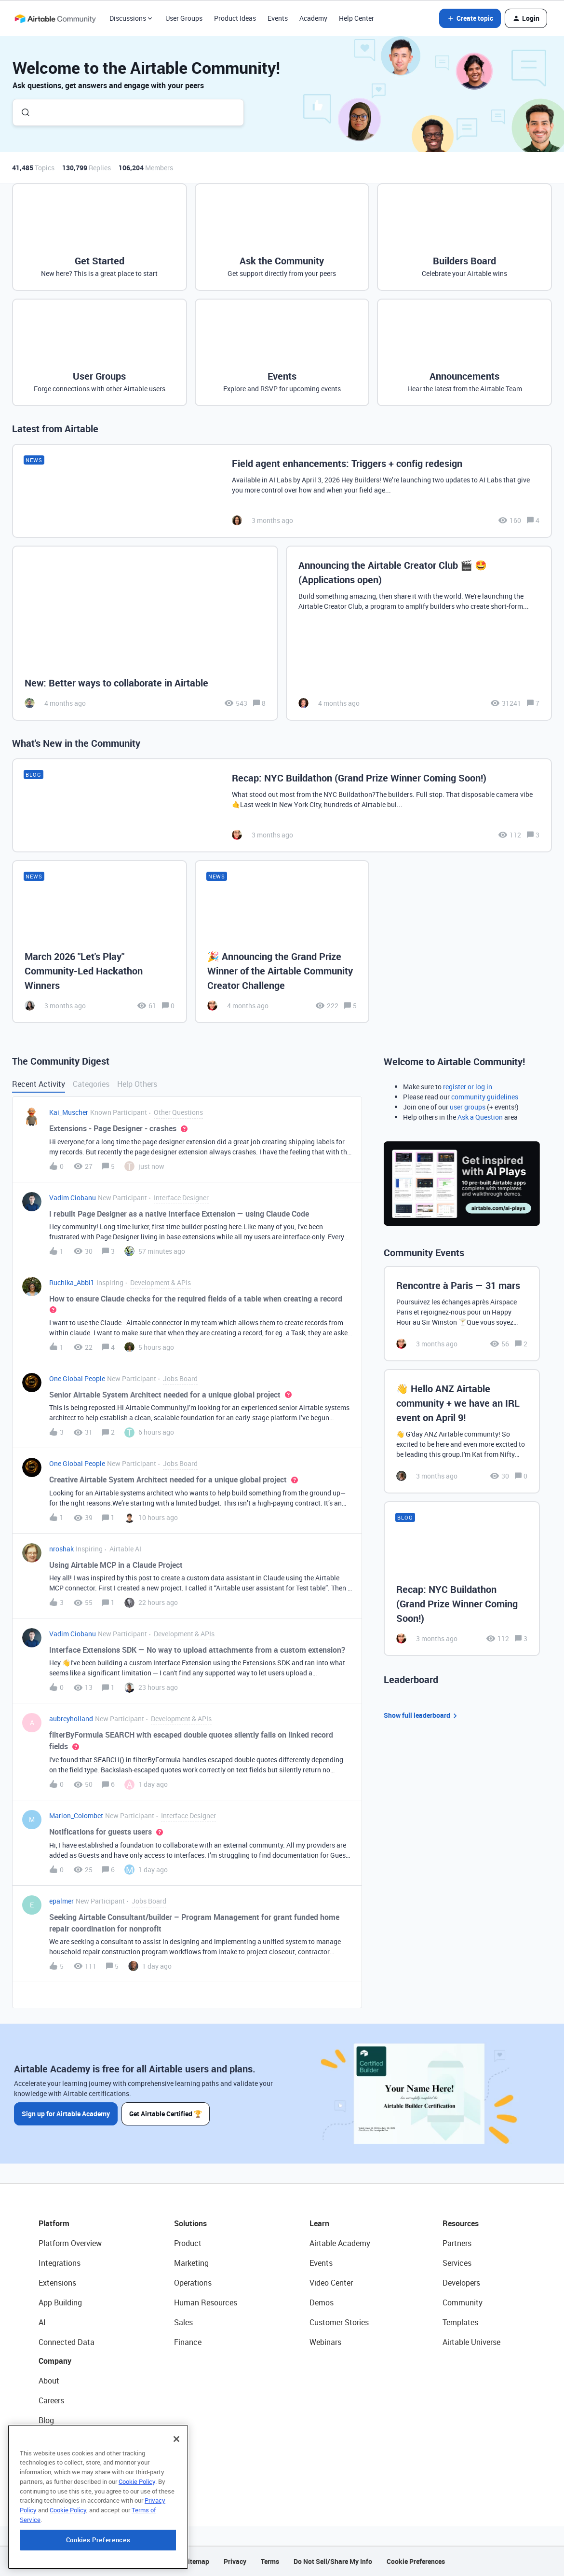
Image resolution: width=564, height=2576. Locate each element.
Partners (457, 2243)
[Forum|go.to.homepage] (55, 18)
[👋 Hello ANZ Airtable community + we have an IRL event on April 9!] (462, 1431)
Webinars (325, 2342)
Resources (461, 2223)
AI (42, 2322)
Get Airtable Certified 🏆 (165, 2113)
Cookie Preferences (416, 2561)
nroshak (61, 1548)
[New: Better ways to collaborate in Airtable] (145, 633)
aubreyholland (71, 1718)
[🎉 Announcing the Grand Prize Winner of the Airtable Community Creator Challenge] (282, 941)
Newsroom (57, 2459)
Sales (183, 2322)
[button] (470, 18)
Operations (193, 2282)
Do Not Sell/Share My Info (333, 2561)
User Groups (183, 18)
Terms (270, 2561)
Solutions (190, 2223)
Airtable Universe (471, 2342)
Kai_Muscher (68, 1112)
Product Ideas (235, 18)
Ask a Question (480, 1117)
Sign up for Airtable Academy (66, 2113)
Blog (46, 2420)
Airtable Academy (339, 2243)
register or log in (467, 1086)
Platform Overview (70, 2243)
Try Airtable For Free (73, 2479)
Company (55, 2361)
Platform (54, 2223)
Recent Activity (38, 1084)
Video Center (331, 2282)
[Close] (176, 2494)
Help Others (137, 1084)
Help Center (356, 18)
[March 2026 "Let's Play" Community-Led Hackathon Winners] (99, 941)
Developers (461, 2282)
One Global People (77, 1378)
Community (463, 2302)
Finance (187, 2342)
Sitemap (196, 2561)
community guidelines (484, 1096)
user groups (467, 1106)
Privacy (235, 2561)
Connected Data (66, 2342)
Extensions (57, 2282)
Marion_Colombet (76, 1815)
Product (187, 2243)
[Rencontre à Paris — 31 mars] (462, 1313)
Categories (91, 1084)
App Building (60, 2302)
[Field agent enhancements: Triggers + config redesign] (282, 491)
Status (50, 2440)
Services (457, 2263)
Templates (460, 2322)
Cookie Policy (137, 2537)
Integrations (60, 2263)
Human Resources (205, 2302)
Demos (321, 2302)
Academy (313, 18)
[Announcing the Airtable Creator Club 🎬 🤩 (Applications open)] (419, 633)
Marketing (191, 2263)
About (49, 2380)
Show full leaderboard (422, 1716)
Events (278, 18)
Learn (319, 2223)
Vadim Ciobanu (72, 1197)
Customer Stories (339, 2322)
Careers (51, 2400)
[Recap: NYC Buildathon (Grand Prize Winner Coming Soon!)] (282, 805)
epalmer (61, 1900)
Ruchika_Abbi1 (71, 1282)
